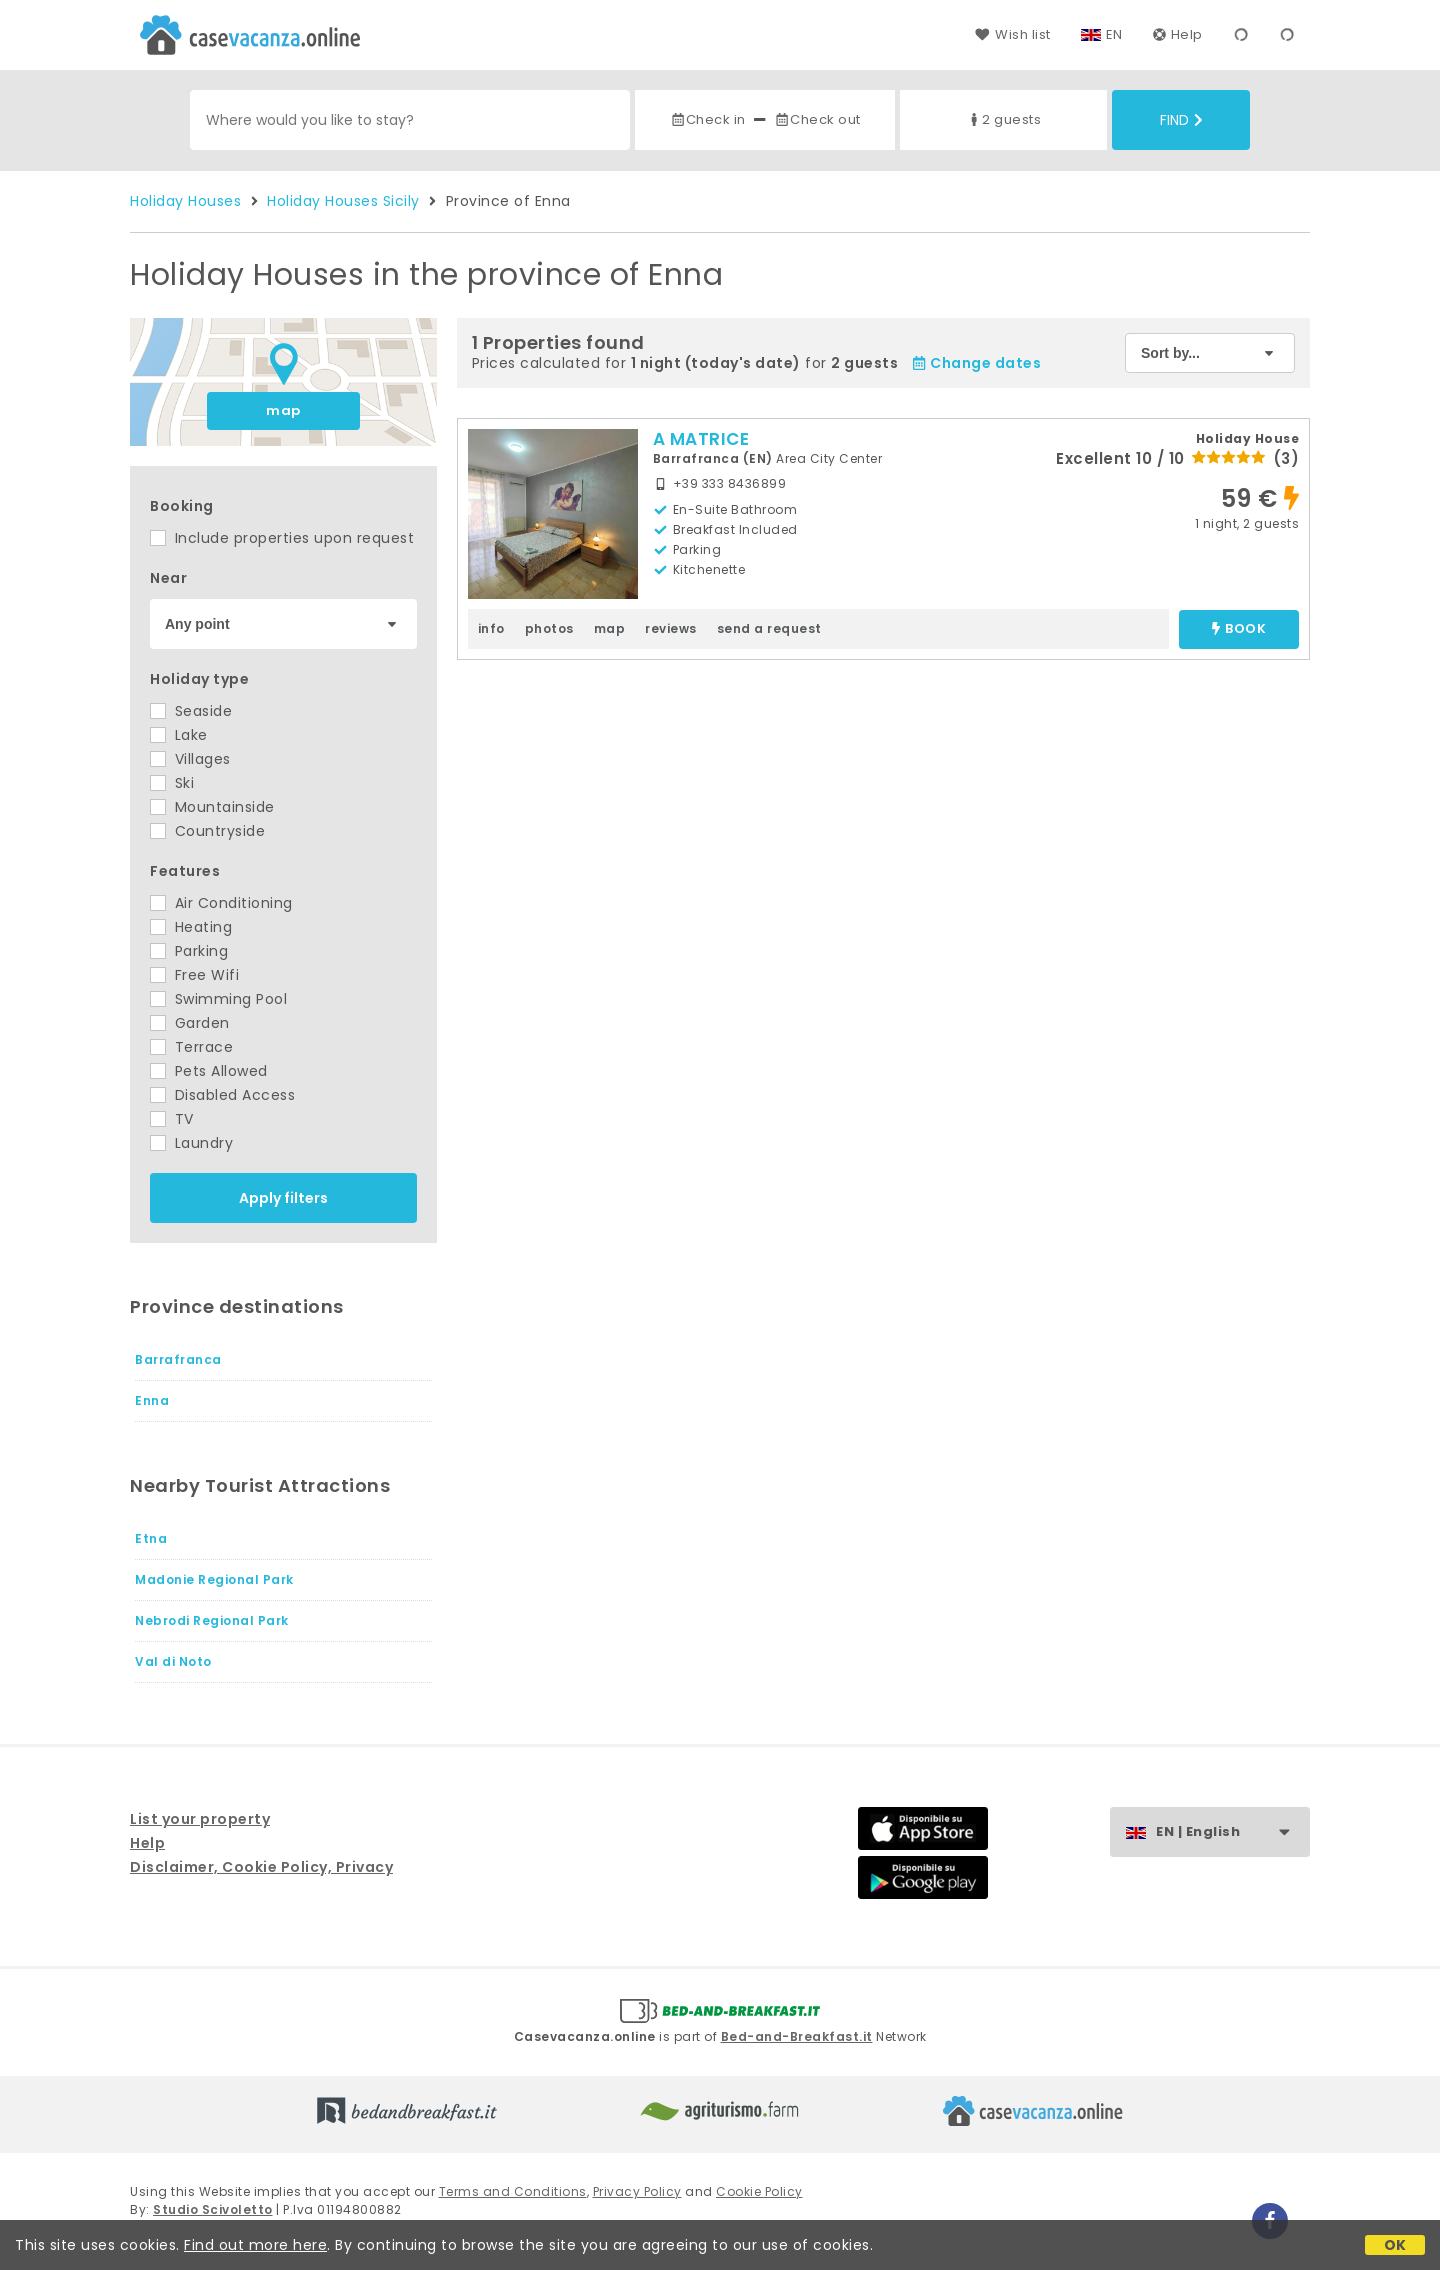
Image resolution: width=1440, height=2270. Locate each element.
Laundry (191, 1143)
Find (1181, 120)
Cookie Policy (759, 2191)
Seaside (191, 711)
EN (1114, 34)
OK (1395, 2245)
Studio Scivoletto (213, 2209)
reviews (671, 628)
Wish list (1012, 34)
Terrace (191, 1047)
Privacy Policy (637, 2191)
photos (549, 628)
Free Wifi (194, 975)
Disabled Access (222, 1095)
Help (1178, 34)
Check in (708, 119)
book (1239, 629)
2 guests (1003, 119)
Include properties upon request (282, 538)
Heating (191, 927)
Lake (179, 735)
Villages (190, 759)
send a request (769, 628)
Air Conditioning (221, 903)
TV (172, 1119)
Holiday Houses (185, 201)
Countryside (207, 831)
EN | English (1232, 1832)
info (491, 628)
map (283, 410)
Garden (190, 1023)
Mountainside (212, 807)
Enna (152, 1400)
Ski (172, 783)
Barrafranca (178, 1359)
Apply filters (283, 1198)
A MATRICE (701, 439)
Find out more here (255, 2245)
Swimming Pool (218, 999)
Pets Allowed (209, 1071)
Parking (189, 951)
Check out (817, 119)
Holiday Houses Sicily (343, 201)
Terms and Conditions (513, 2191)
